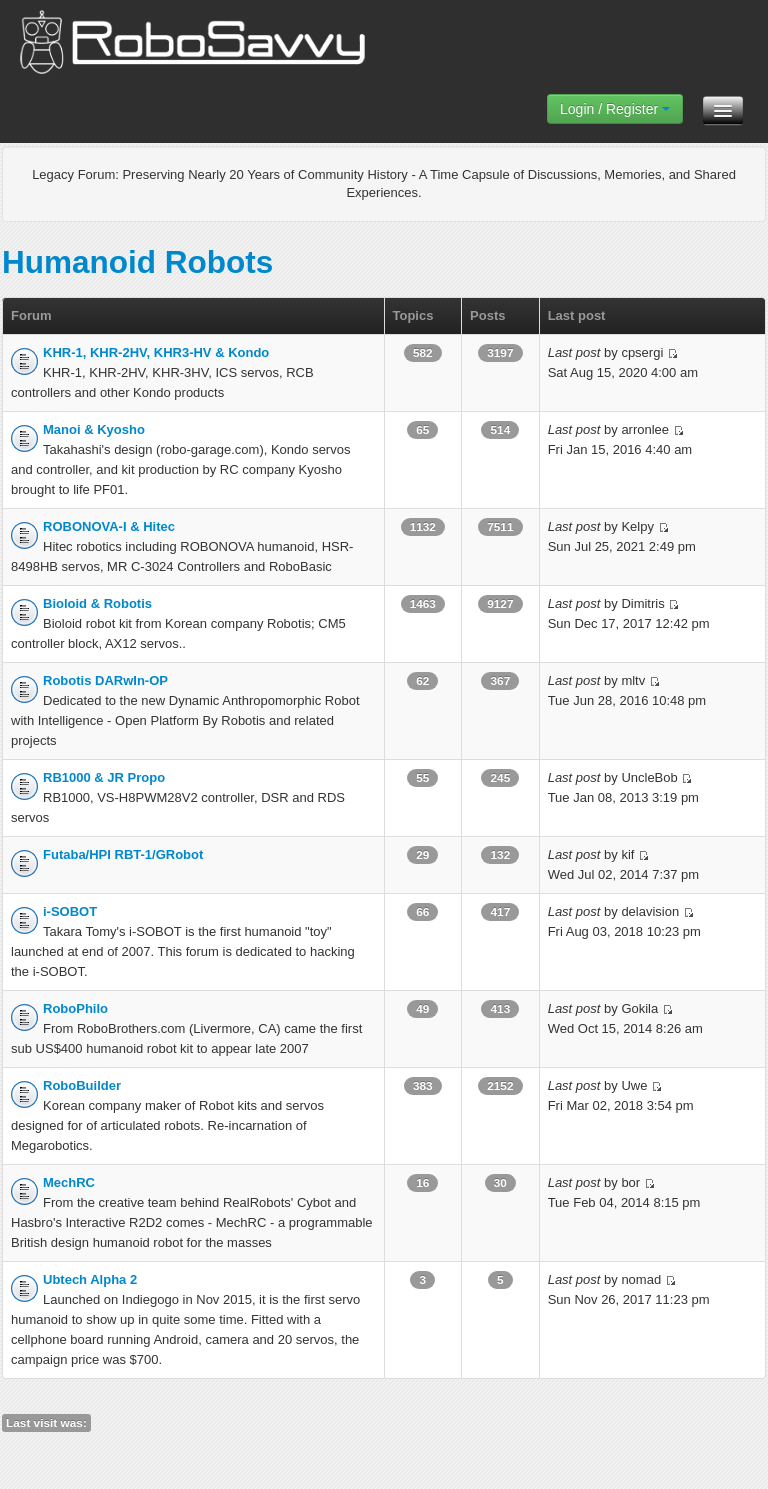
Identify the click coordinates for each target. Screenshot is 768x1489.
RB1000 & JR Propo (104, 777)
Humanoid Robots (137, 262)
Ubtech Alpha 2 (90, 1279)
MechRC (69, 1182)
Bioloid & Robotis (97, 603)
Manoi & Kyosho (94, 429)
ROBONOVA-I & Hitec (109, 526)
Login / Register (615, 109)
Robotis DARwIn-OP (105, 680)
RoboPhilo (75, 1008)
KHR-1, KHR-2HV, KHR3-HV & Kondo (156, 352)
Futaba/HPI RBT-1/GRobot (123, 854)
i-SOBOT (70, 911)
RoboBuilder (82, 1085)
